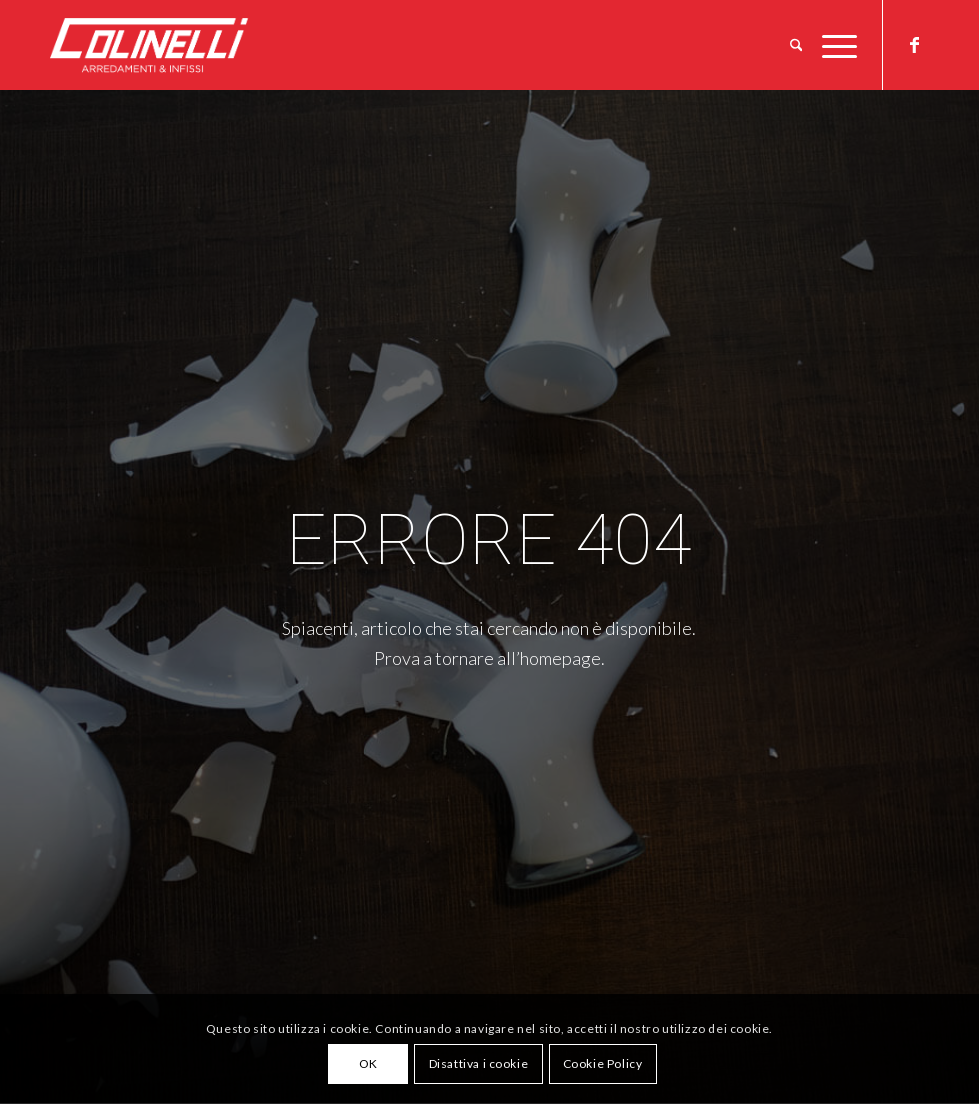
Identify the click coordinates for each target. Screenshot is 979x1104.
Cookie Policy (603, 1063)
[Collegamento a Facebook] (914, 44)
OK (368, 1063)
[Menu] (834, 45)
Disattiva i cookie (479, 1063)
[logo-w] (182, 45)
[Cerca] (796, 45)
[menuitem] (796, 45)
